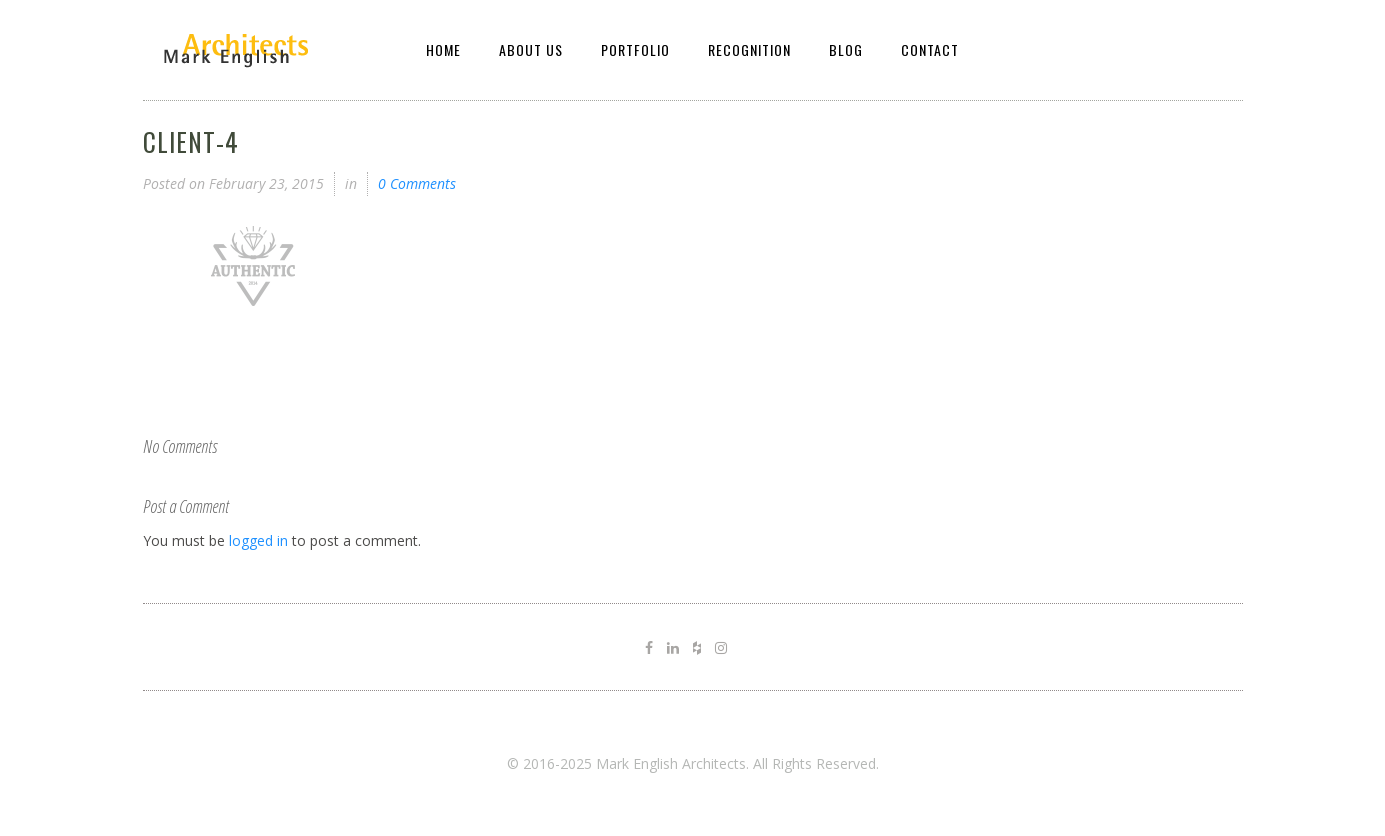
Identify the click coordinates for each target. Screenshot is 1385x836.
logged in (258, 540)
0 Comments (417, 183)
